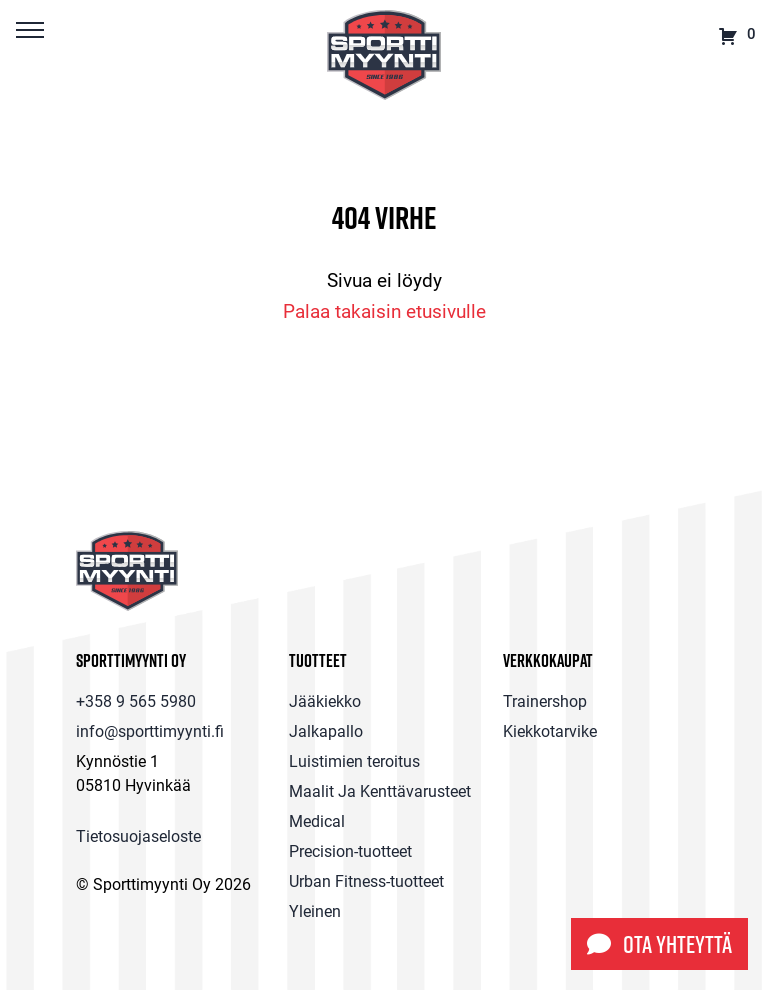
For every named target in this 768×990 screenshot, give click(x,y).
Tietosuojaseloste (138, 835)
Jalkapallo (326, 730)
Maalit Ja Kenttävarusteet (380, 790)
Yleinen (315, 910)
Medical (317, 820)
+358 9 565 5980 (136, 700)
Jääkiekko (325, 700)
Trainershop (545, 700)
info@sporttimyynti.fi (150, 730)
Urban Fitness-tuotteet (366, 880)
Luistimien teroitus (354, 760)
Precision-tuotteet (350, 850)
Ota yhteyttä (659, 944)
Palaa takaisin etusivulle (384, 310)
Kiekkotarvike (550, 730)
